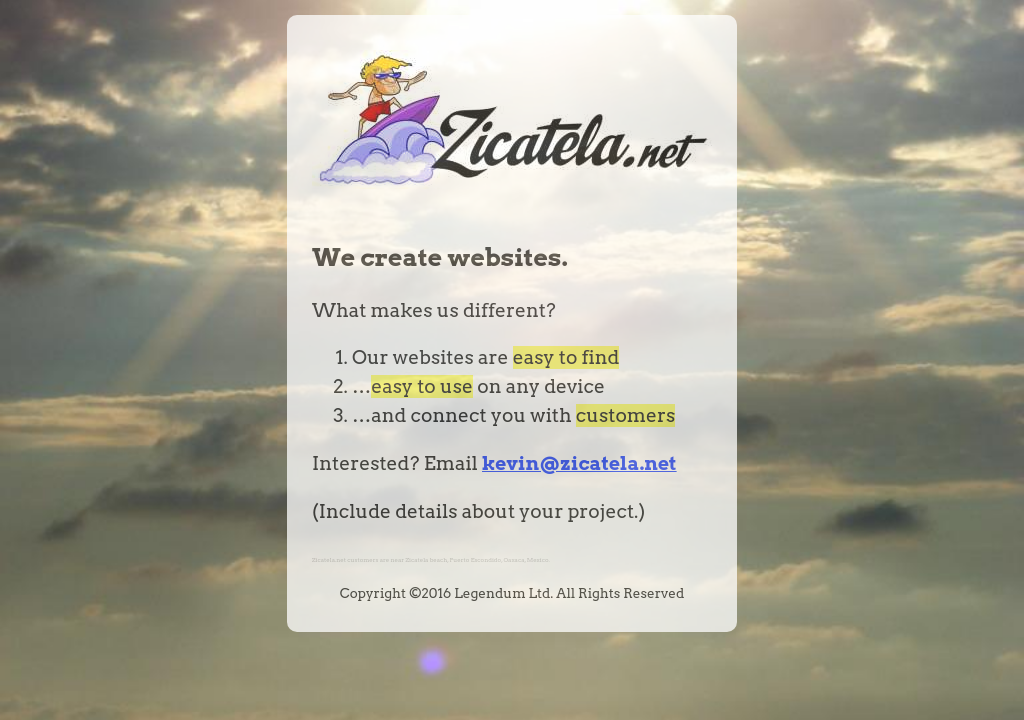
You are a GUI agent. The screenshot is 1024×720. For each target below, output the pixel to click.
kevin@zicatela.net (579, 463)
